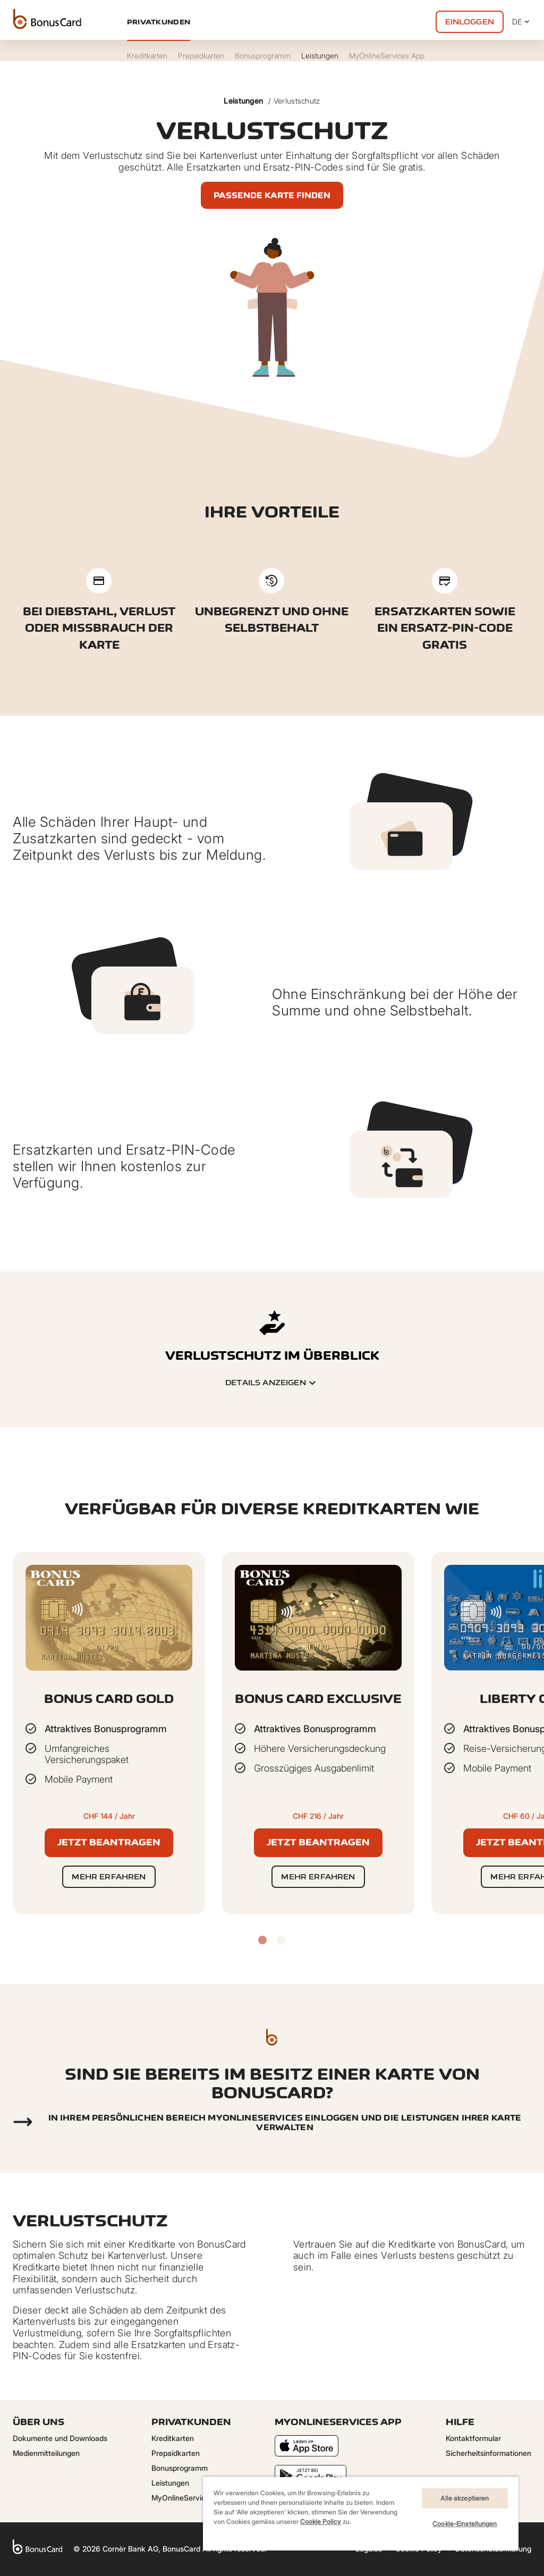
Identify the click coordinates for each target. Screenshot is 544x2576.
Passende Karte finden (272, 195)
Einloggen (469, 21)
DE (521, 21)
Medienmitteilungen (46, 2453)
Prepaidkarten (175, 2453)
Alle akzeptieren (464, 2498)
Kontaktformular (473, 2438)
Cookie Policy (320, 2522)
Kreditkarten (172, 2438)
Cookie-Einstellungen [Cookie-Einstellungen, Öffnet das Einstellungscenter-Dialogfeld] (464, 2524)
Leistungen (243, 100)
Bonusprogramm (179, 2467)
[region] (360, 2513)
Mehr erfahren (109, 1876)
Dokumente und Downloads (60, 2438)
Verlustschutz (297, 100)
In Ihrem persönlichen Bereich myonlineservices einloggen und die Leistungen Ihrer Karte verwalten (285, 2122)
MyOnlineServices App (190, 2497)
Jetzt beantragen (108, 1842)
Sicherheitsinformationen (488, 2453)
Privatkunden (158, 22)
